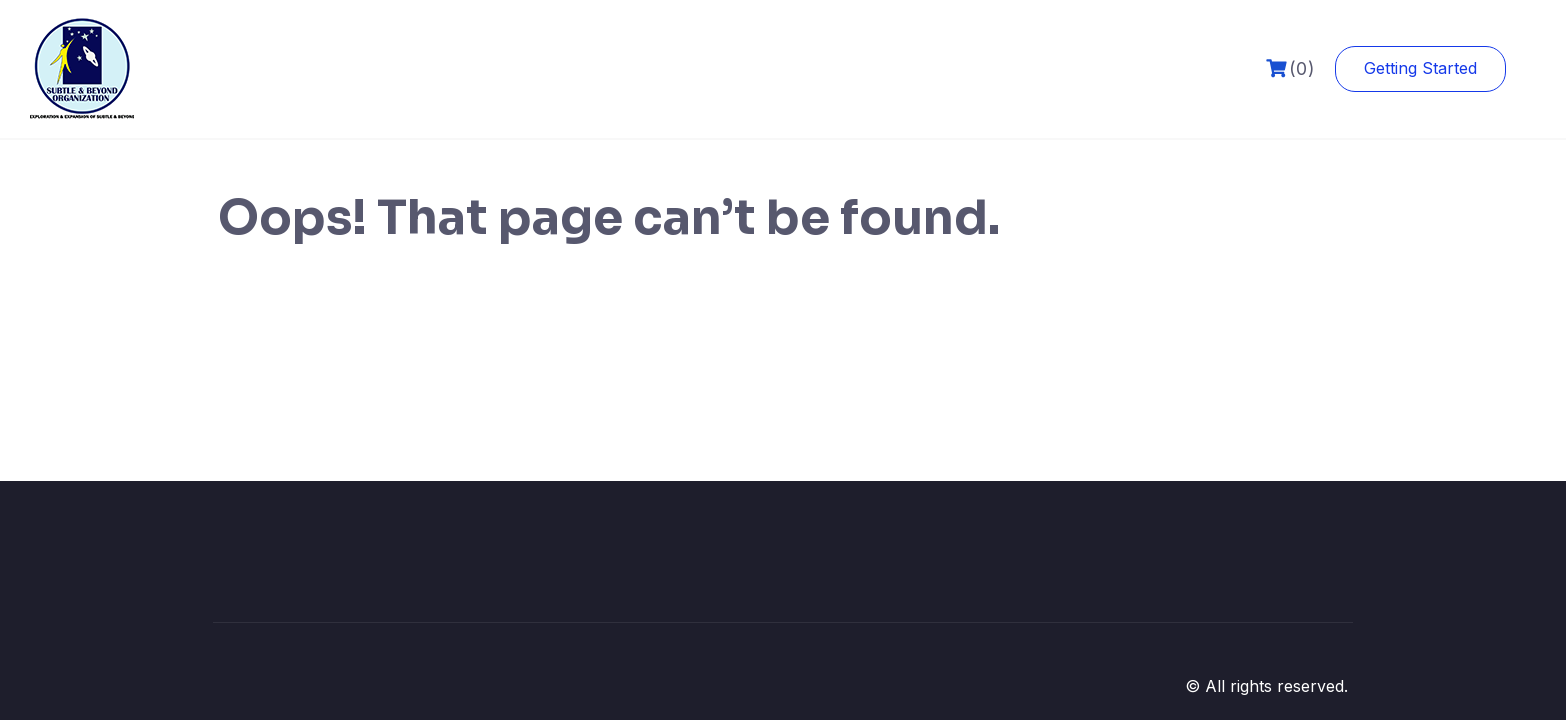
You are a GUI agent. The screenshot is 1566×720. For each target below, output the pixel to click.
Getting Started (1420, 68)
